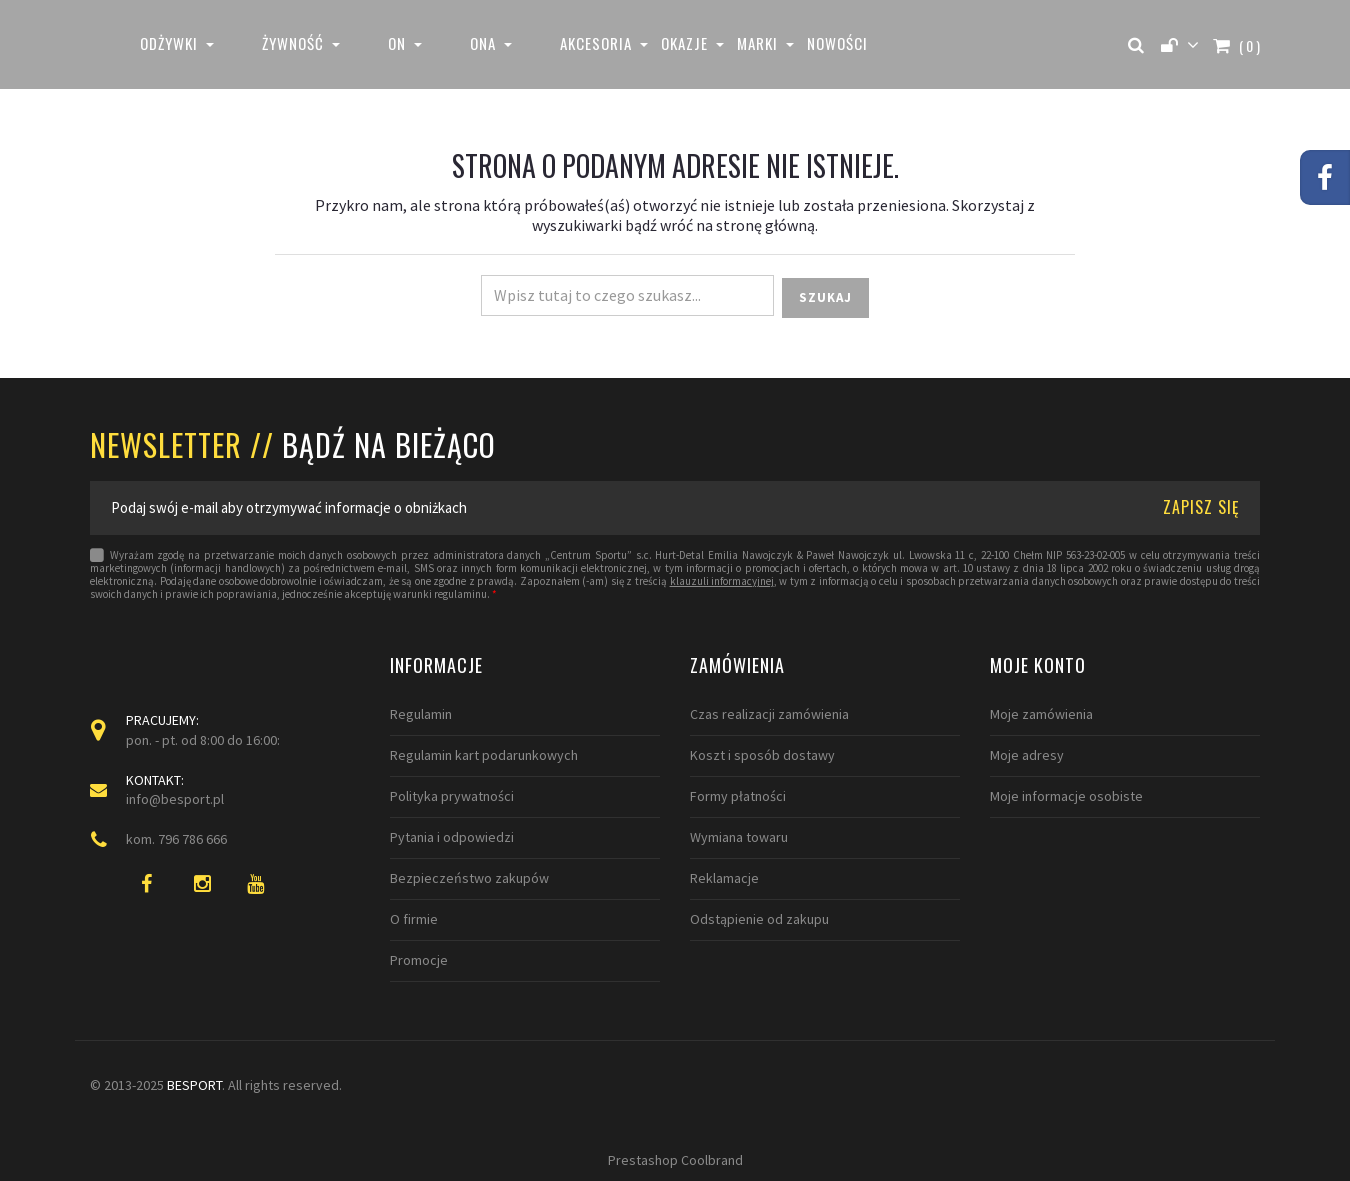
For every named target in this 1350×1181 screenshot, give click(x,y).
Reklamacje (724, 878)
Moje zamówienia (1041, 714)
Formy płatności (738, 796)
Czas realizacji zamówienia (769, 714)
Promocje (419, 960)
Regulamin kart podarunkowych (484, 755)
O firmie (414, 919)
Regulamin (421, 714)
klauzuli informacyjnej (722, 581)
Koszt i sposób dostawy (762, 755)
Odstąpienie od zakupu (759, 919)
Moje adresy (1027, 755)
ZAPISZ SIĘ (1201, 507)
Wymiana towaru (739, 837)
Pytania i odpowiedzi (452, 837)
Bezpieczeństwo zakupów (469, 878)
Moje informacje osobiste (1066, 796)
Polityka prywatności (452, 796)
